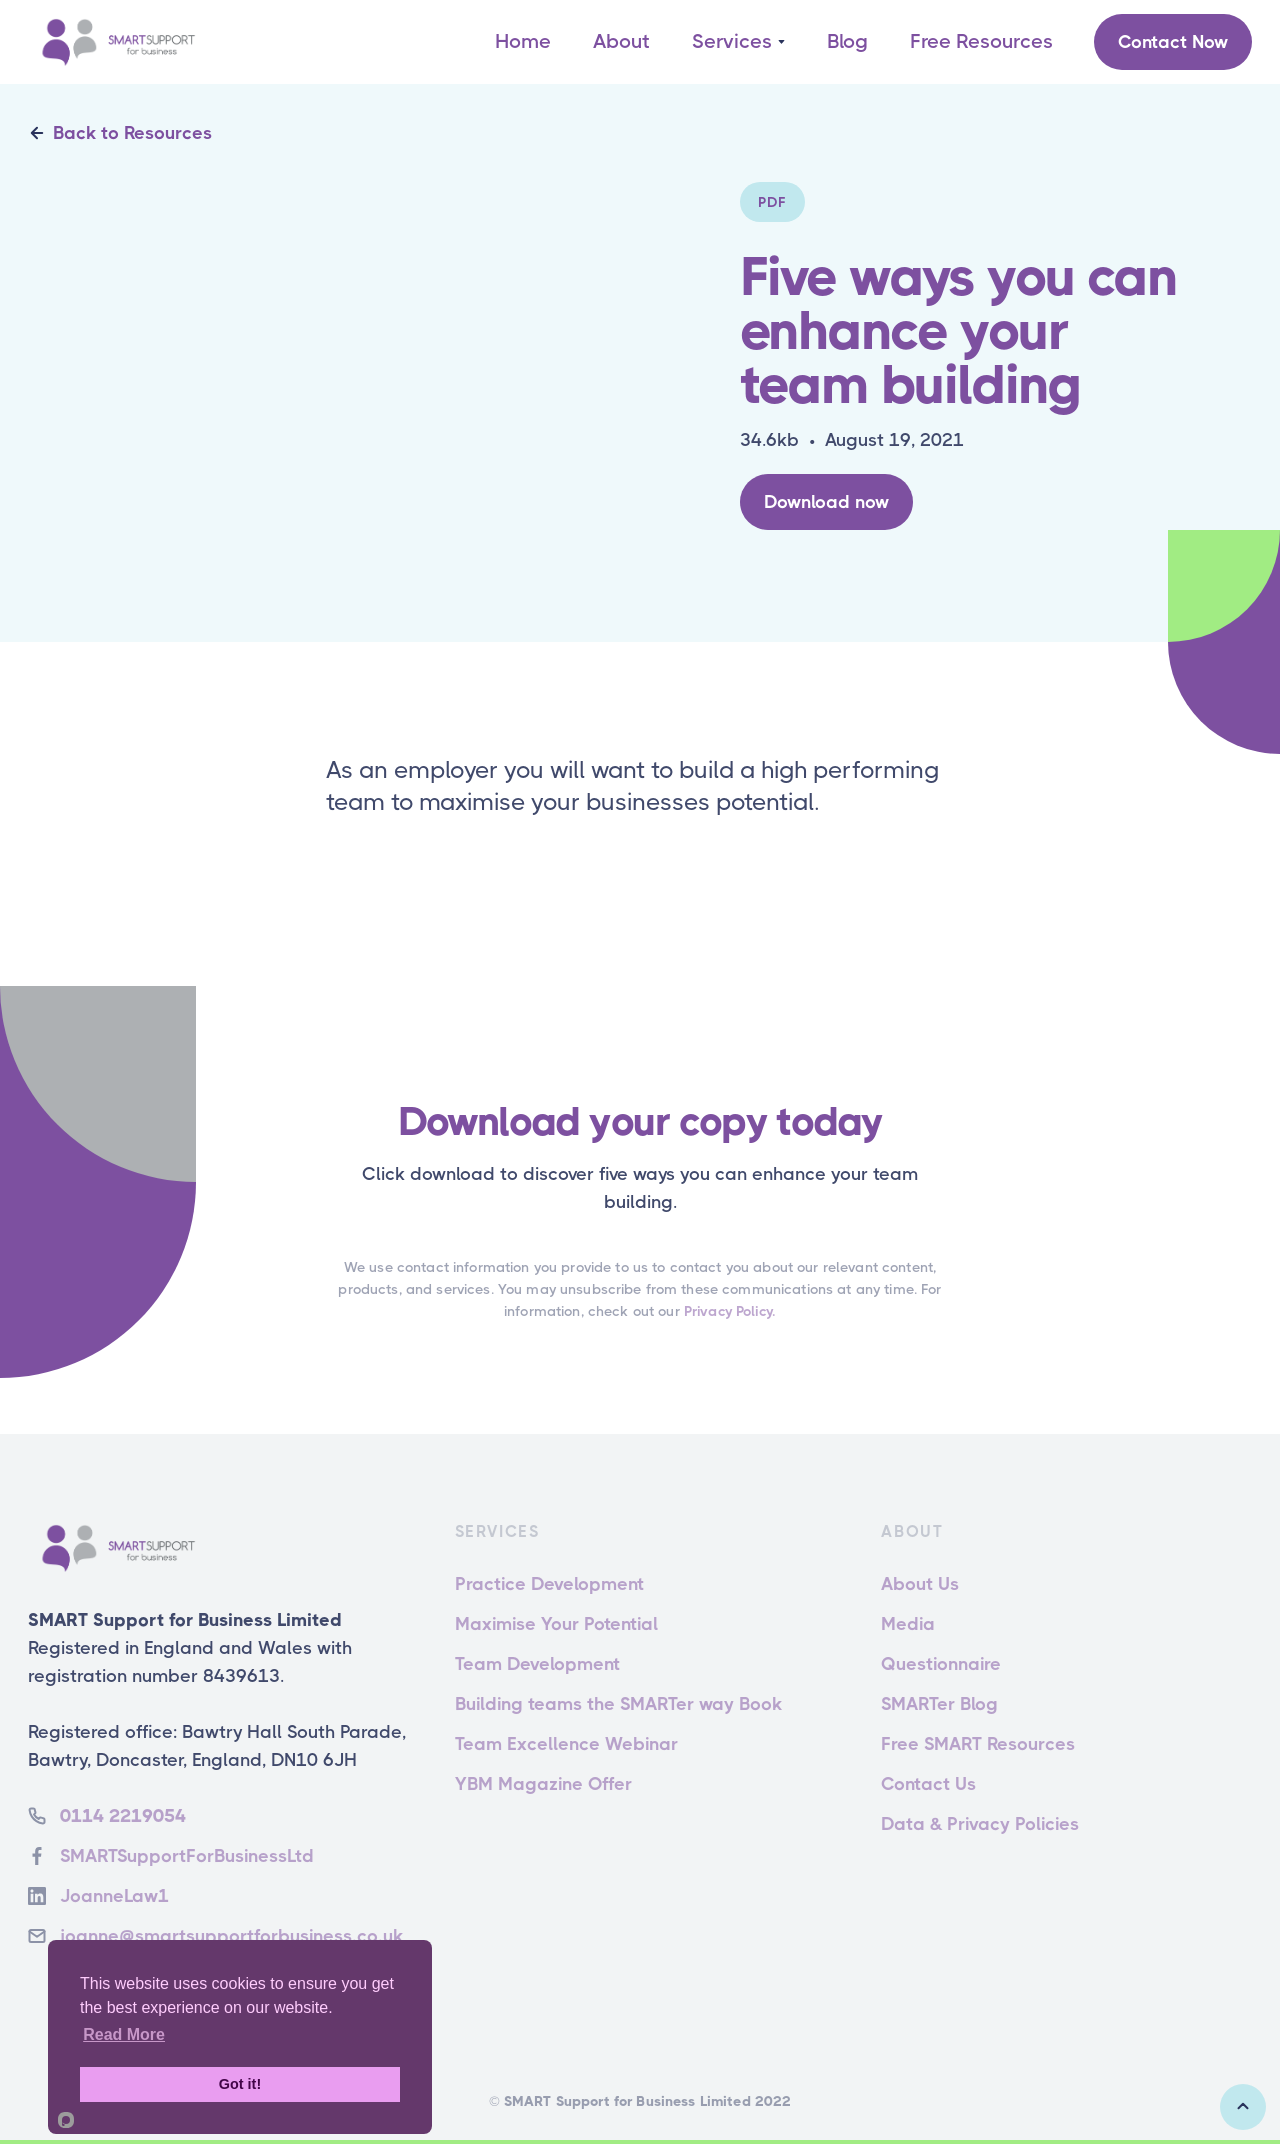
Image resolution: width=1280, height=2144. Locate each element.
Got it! (240, 2084)
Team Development (537, 1664)
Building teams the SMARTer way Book (618, 1704)
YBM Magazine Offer (543, 1784)
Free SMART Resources (978, 1744)
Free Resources (981, 41)
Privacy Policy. (730, 1311)
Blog (847, 41)
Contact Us (928, 1784)
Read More (124, 2034)
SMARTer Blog (939, 1704)
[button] (738, 42)
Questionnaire (941, 1664)
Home (523, 41)
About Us (920, 1584)
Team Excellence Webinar (566, 1744)
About (621, 41)
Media (908, 1624)
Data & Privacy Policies (980, 1824)
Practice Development (549, 1584)
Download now (826, 502)
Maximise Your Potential (556, 1624)
